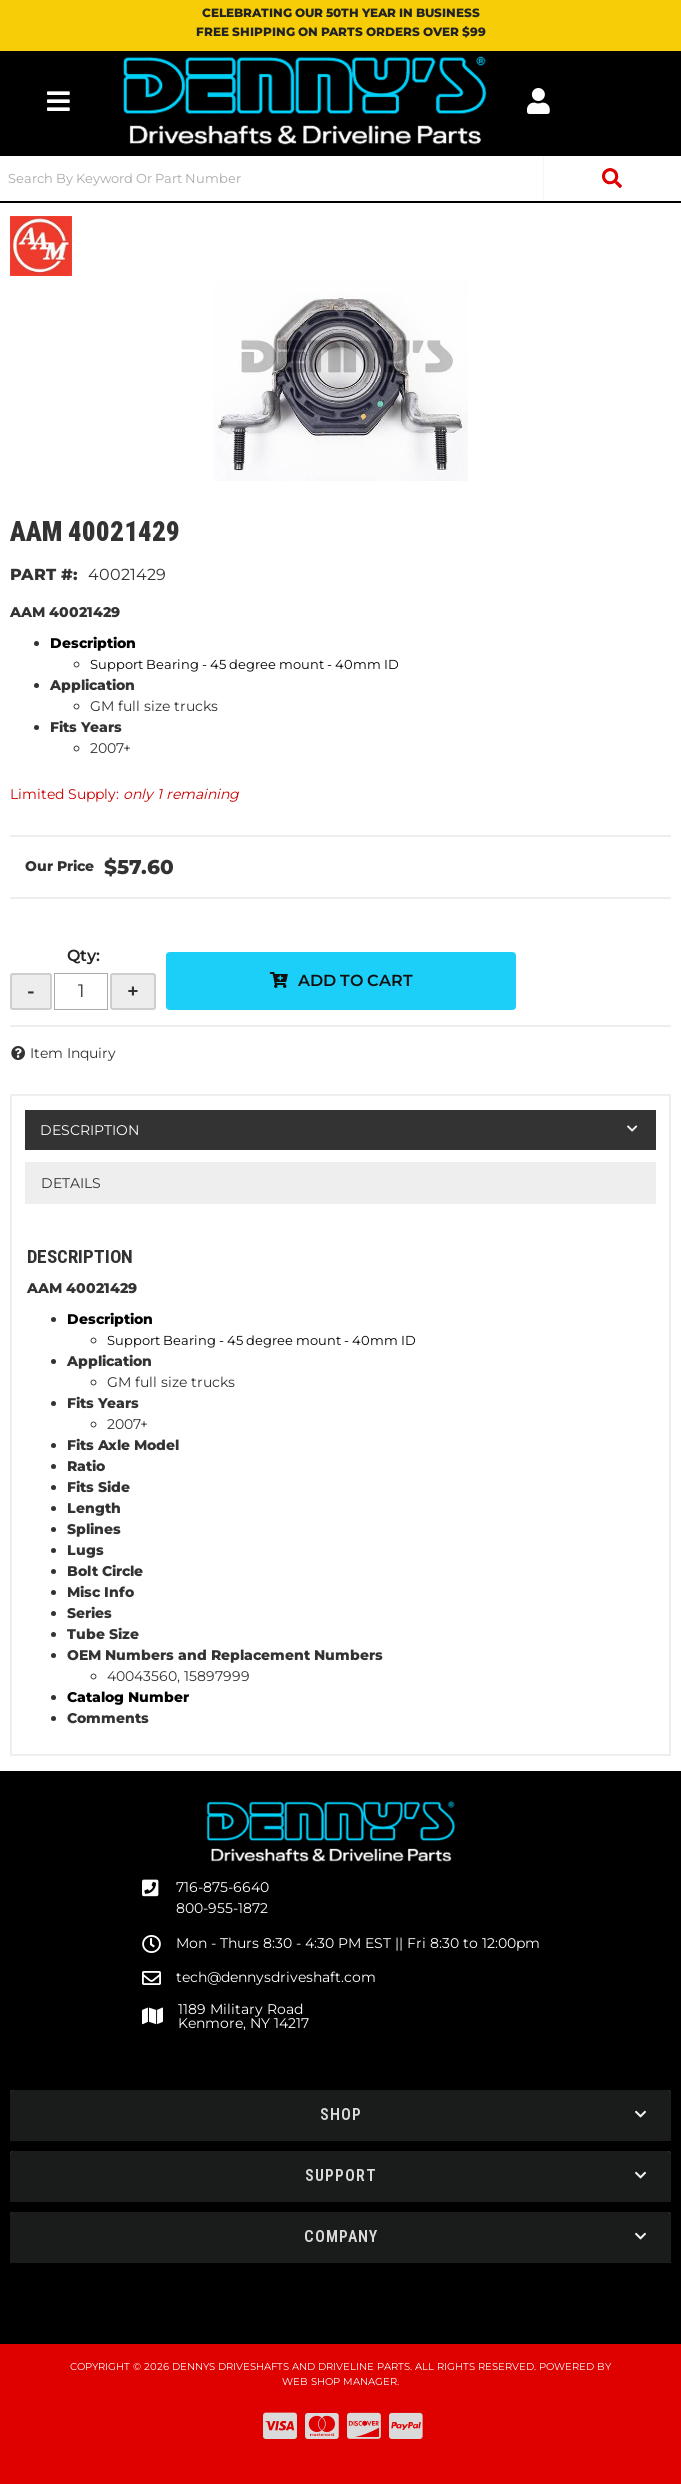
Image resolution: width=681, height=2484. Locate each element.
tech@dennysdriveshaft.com (276, 1977)
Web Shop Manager (339, 2381)
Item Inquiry (73, 1053)
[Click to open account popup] (538, 101)
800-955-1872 (222, 1908)
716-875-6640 (222, 1887)
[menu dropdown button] (58, 101)
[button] (340, 178)
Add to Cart (355, 980)
